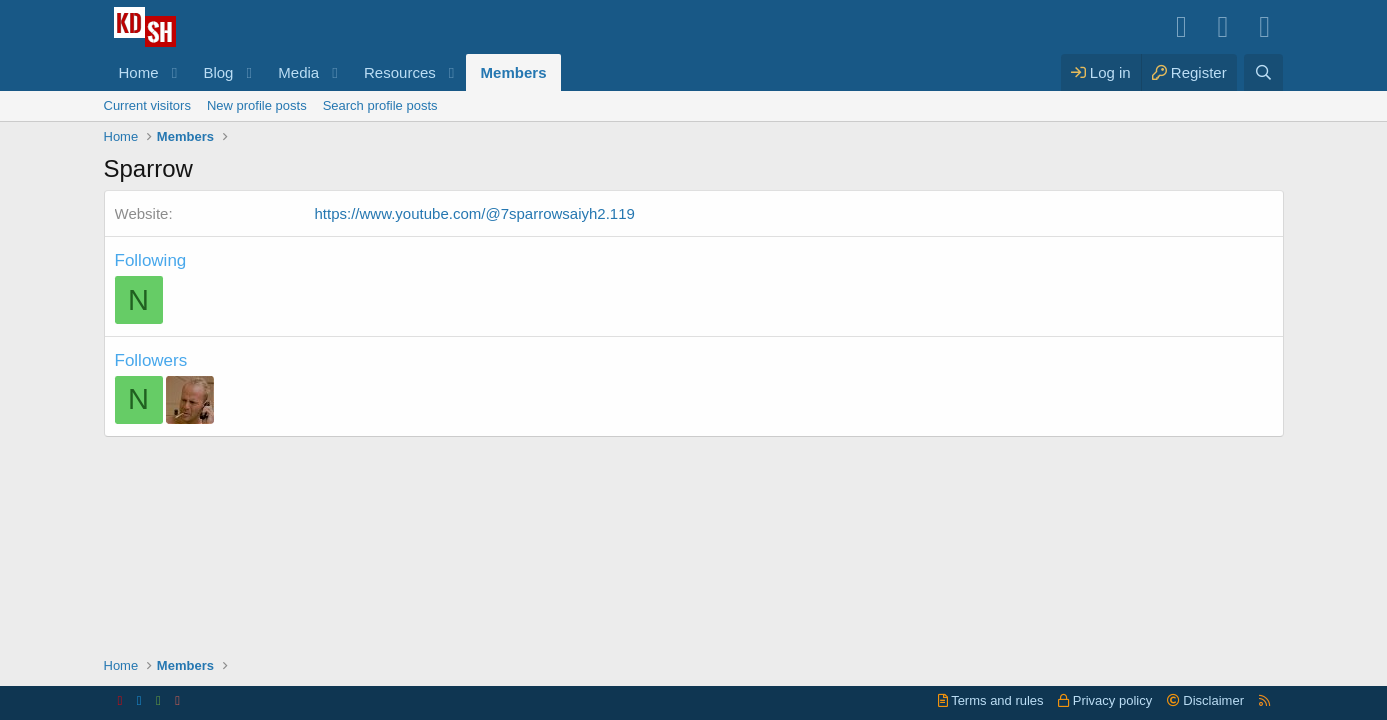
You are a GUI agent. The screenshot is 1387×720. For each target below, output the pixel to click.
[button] (174, 72)
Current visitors (147, 105)
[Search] (1263, 72)
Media (298, 72)
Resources (400, 72)
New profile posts (257, 105)
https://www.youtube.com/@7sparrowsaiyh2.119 (475, 213)
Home (139, 72)
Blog (218, 72)
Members (514, 72)
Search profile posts (380, 105)
